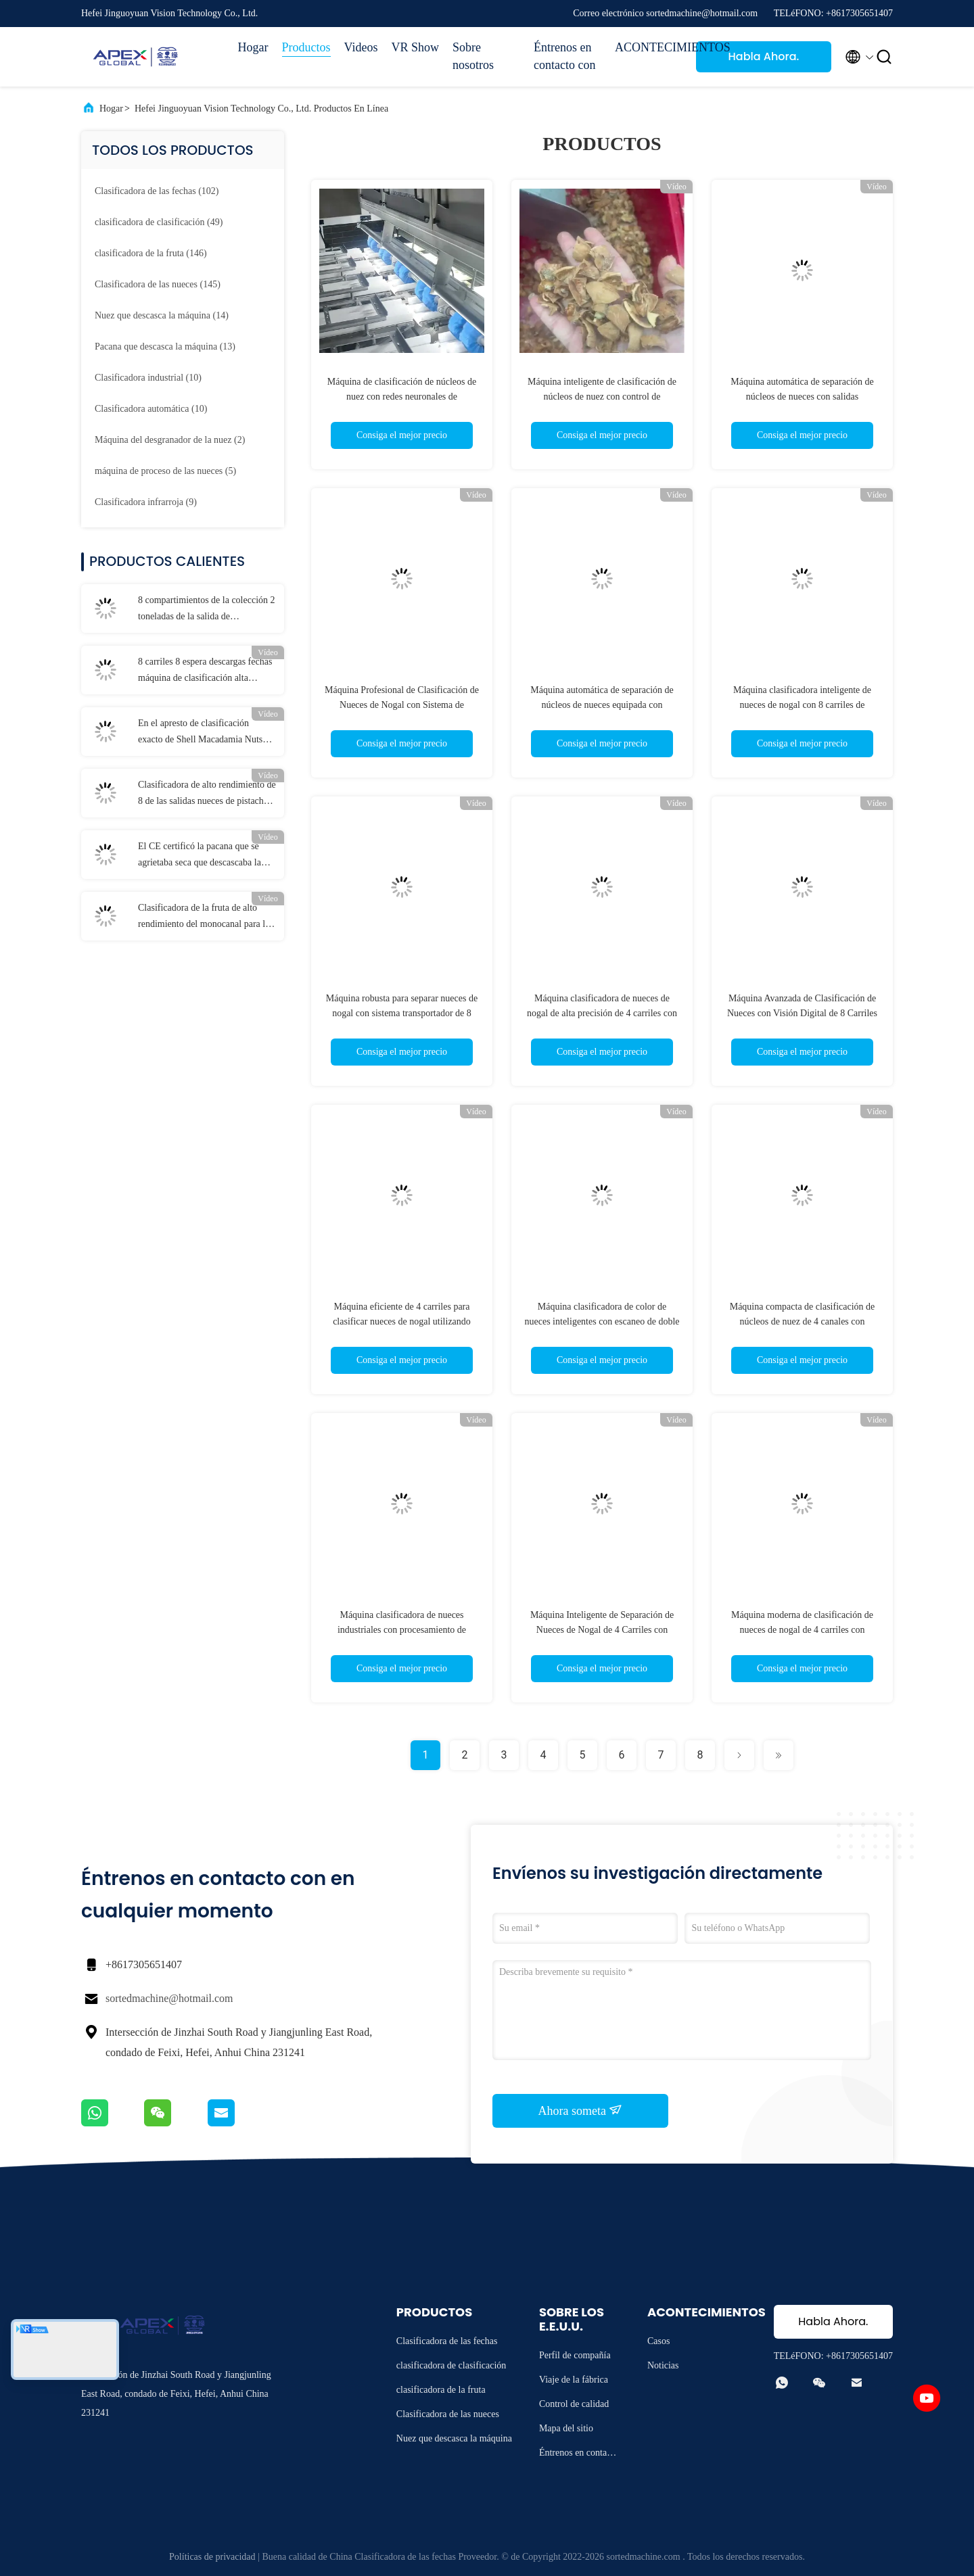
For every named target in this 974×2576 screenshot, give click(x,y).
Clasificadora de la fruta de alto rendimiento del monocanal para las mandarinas (205, 917)
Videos (361, 47)
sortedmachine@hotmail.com (169, 1998)
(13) (165, 346)
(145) (158, 284)
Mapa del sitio (566, 2428)
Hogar (253, 47)
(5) (165, 471)
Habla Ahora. (763, 56)
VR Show (415, 47)
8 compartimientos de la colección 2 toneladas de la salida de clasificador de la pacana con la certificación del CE (206, 610)
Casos (658, 2341)
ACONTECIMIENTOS (648, 47)
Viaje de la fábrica (573, 2380)
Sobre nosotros (473, 56)
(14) (162, 315)
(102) (156, 191)
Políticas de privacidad (212, 2557)
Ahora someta (580, 2110)
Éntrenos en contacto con (564, 56)
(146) (151, 253)
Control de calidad (574, 2404)
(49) (159, 222)
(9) (146, 502)
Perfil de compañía (575, 2355)
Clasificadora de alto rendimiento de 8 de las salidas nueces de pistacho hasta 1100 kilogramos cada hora (207, 794)
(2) (170, 440)
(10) (148, 378)
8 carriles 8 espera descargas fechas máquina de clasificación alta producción (205, 671)
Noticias (663, 2365)
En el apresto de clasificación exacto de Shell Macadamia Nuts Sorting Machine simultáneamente (203, 733)
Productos (306, 47)
